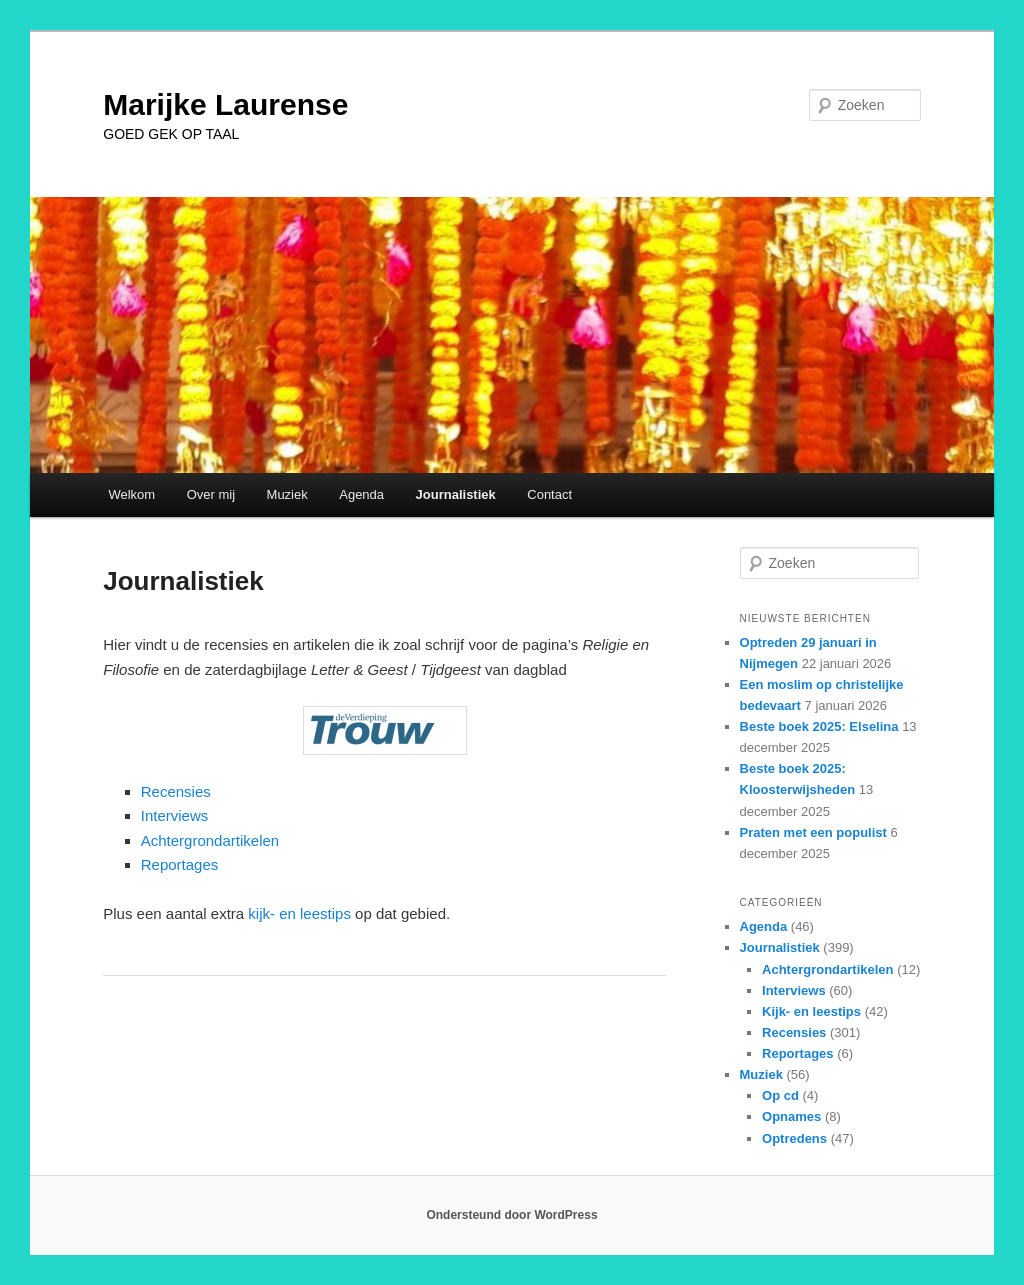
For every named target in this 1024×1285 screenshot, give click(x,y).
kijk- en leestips (299, 913)
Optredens (794, 1138)
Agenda (361, 494)
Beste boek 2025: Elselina (819, 726)
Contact (549, 494)
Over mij (211, 494)
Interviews (175, 815)
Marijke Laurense (225, 104)
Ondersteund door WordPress (511, 1215)
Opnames (791, 1116)
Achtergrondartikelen (210, 840)
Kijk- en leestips (811, 1011)
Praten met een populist (813, 832)
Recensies (176, 791)
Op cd (780, 1095)
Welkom (131, 494)
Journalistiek (456, 494)
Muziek (287, 494)
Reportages (180, 864)
